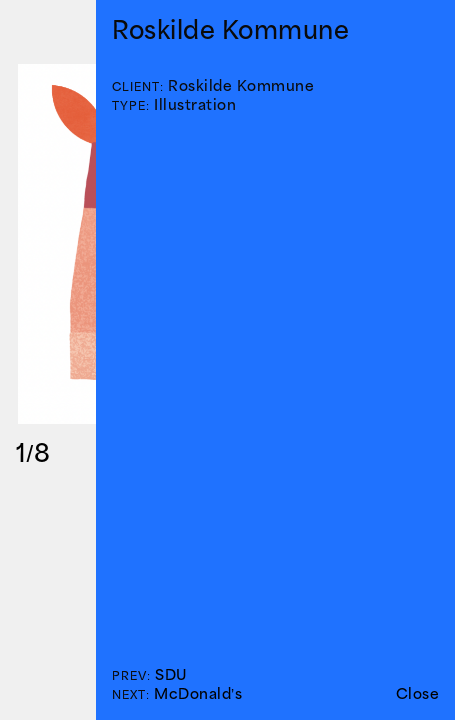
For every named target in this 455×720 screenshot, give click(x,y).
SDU (171, 674)
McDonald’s (198, 693)
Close (418, 693)
